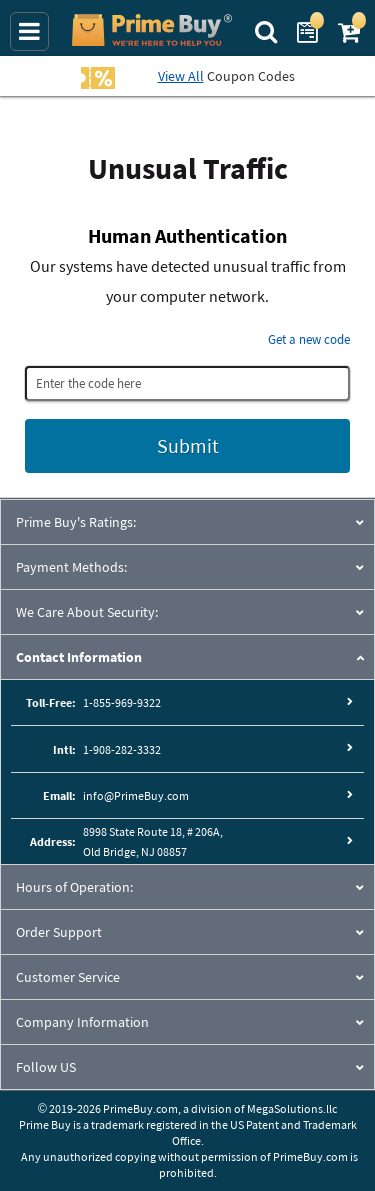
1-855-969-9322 (122, 702)
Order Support (59, 932)
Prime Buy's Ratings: (76, 522)
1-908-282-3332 (122, 749)
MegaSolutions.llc (292, 1108)
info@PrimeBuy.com (136, 795)
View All (181, 76)
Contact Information (79, 657)
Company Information (82, 1022)
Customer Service (68, 977)
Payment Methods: (71, 567)
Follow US (46, 1067)
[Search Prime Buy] (268, 30)
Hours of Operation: (74, 887)
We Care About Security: (87, 612)
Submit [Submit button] (188, 445)
